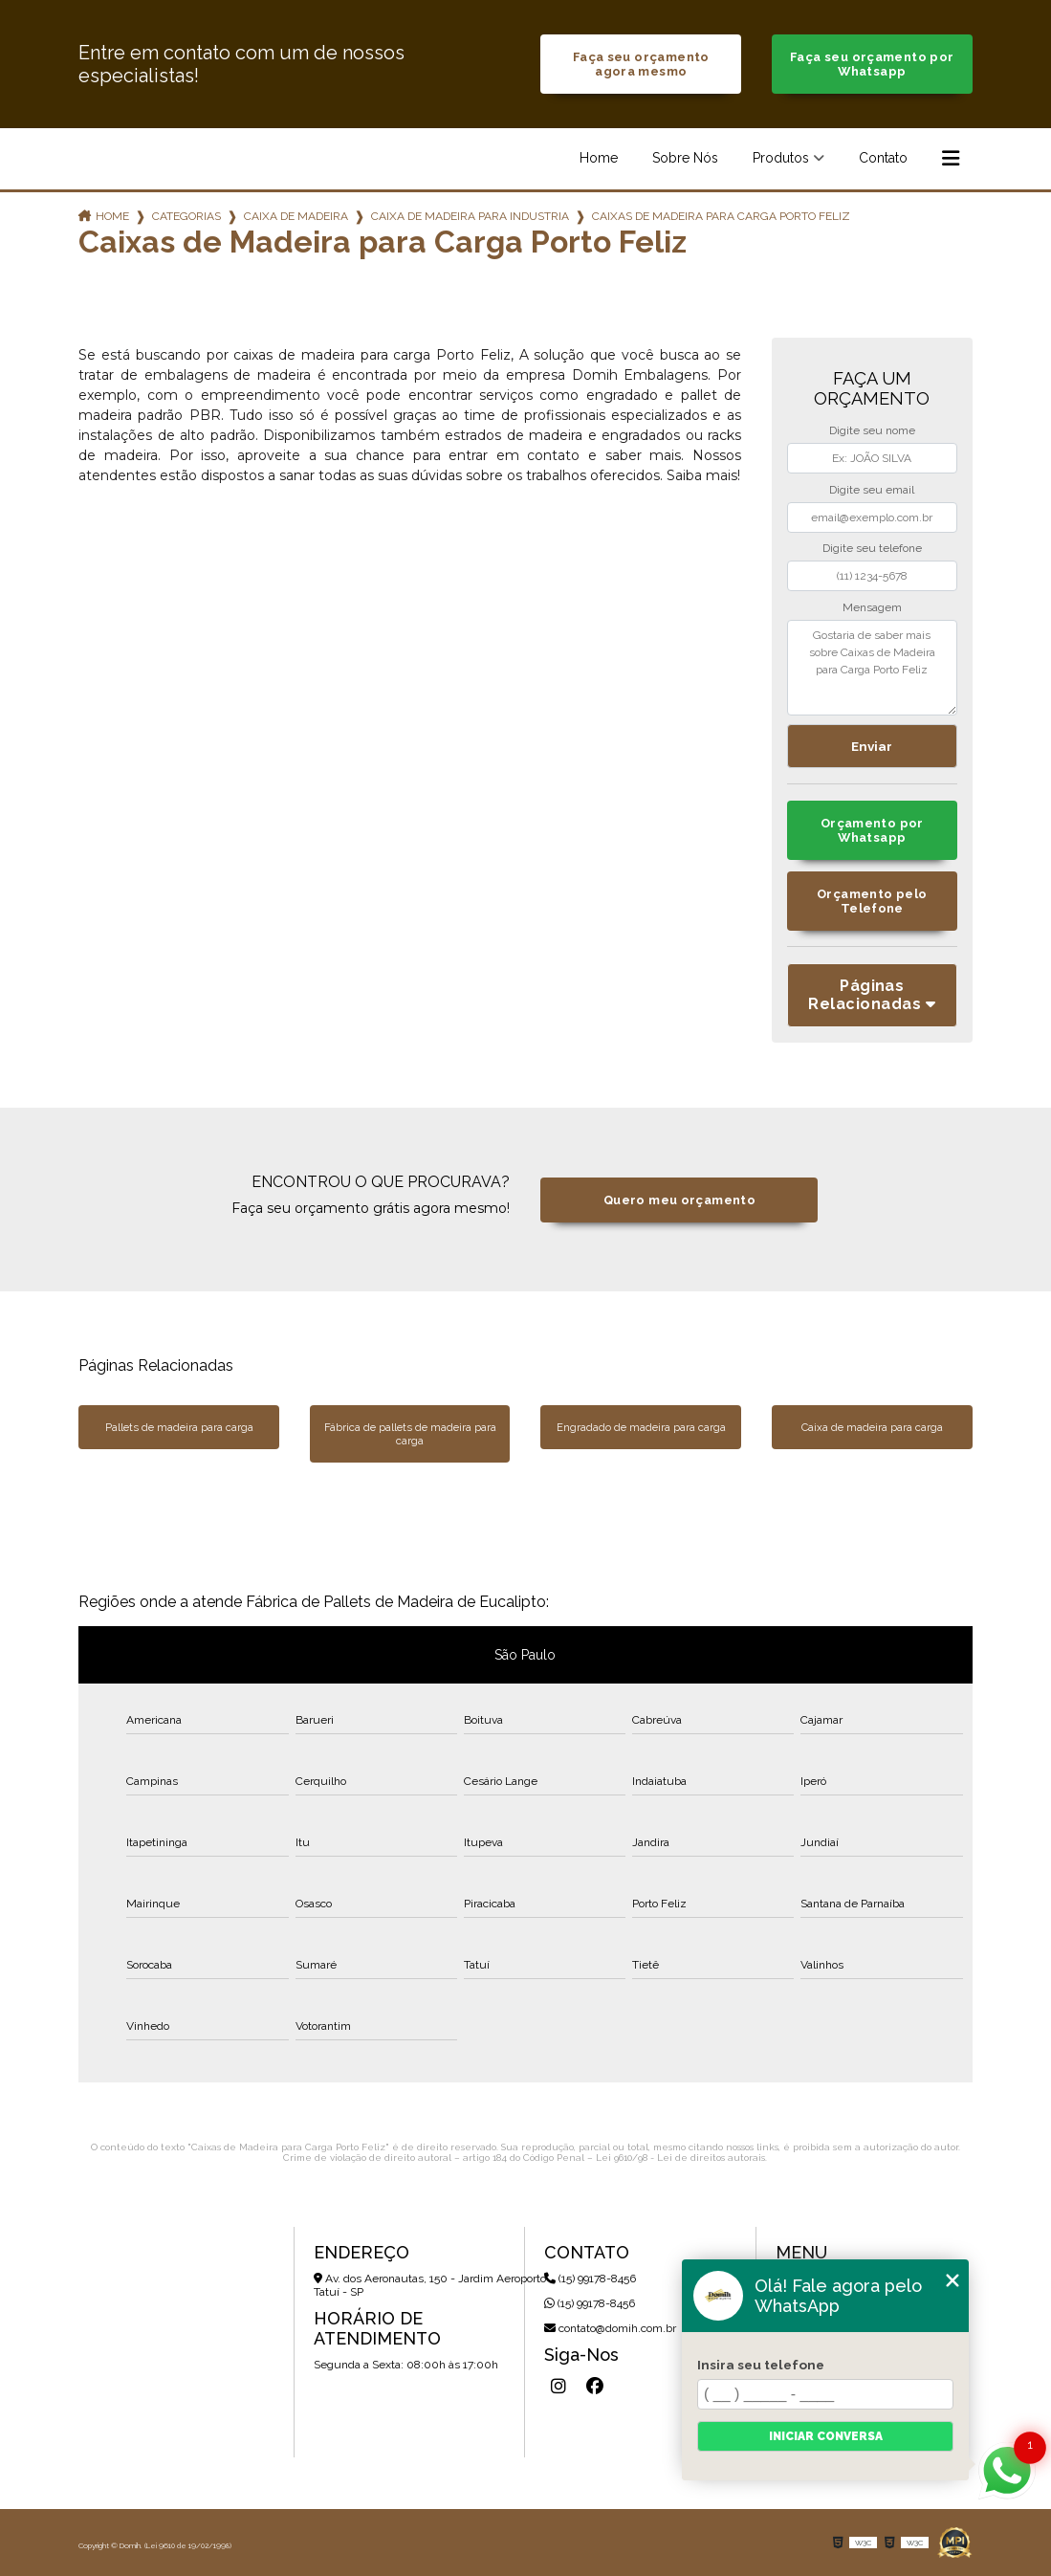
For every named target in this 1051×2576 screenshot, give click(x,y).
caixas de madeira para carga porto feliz (721, 216)
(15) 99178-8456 (590, 2278)
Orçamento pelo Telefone (872, 901)
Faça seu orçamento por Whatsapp (871, 64)
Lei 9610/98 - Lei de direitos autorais (680, 2157)
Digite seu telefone (872, 548)
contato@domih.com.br (610, 2328)
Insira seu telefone (760, 2364)
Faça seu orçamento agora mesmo (641, 64)
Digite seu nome (872, 430)
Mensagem (872, 607)
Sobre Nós (685, 157)
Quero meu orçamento (679, 1200)
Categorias (186, 216)
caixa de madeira (296, 216)
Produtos (781, 157)
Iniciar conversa (826, 2436)
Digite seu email (871, 489)
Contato (883, 157)
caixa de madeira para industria (470, 216)
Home (599, 157)
